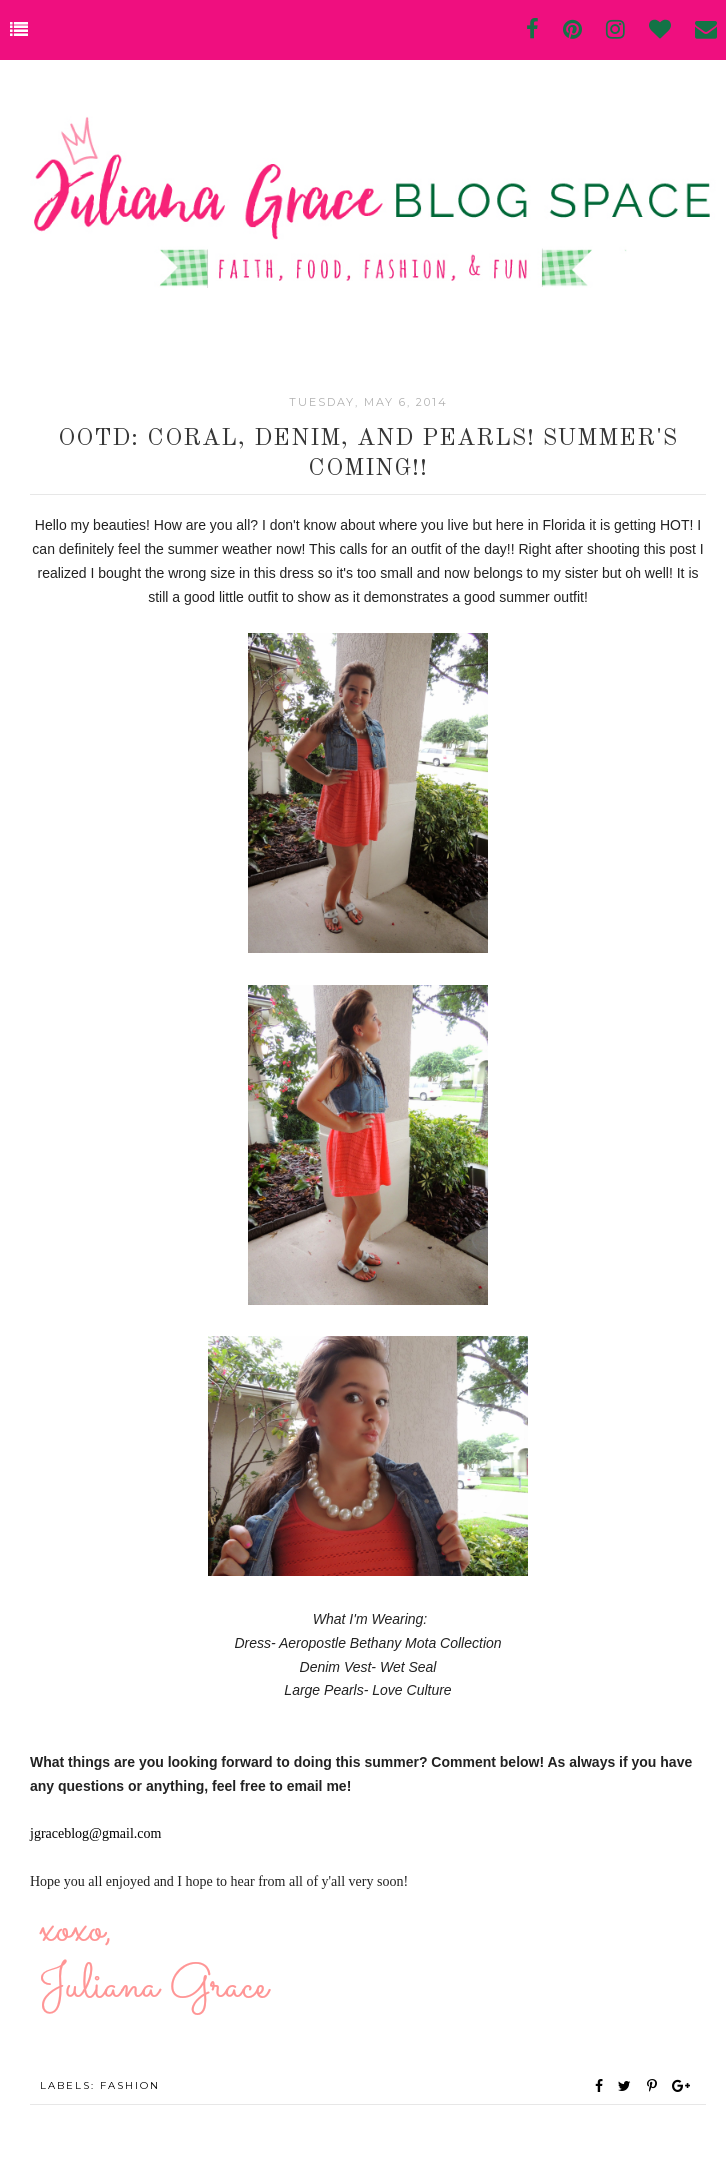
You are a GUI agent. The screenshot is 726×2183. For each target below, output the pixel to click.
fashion (130, 2085)
